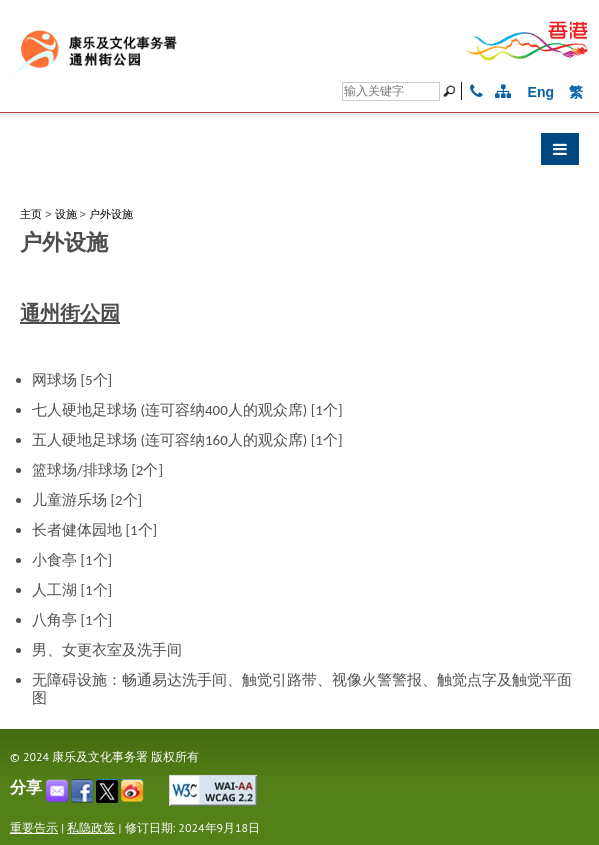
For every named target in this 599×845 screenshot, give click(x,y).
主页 (31, 214)
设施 (66, 214)
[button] (299, 154)
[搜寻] (391, 91)
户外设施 (111, 214)
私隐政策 (91, 827)
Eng (541, 92)
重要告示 (34, 827)
